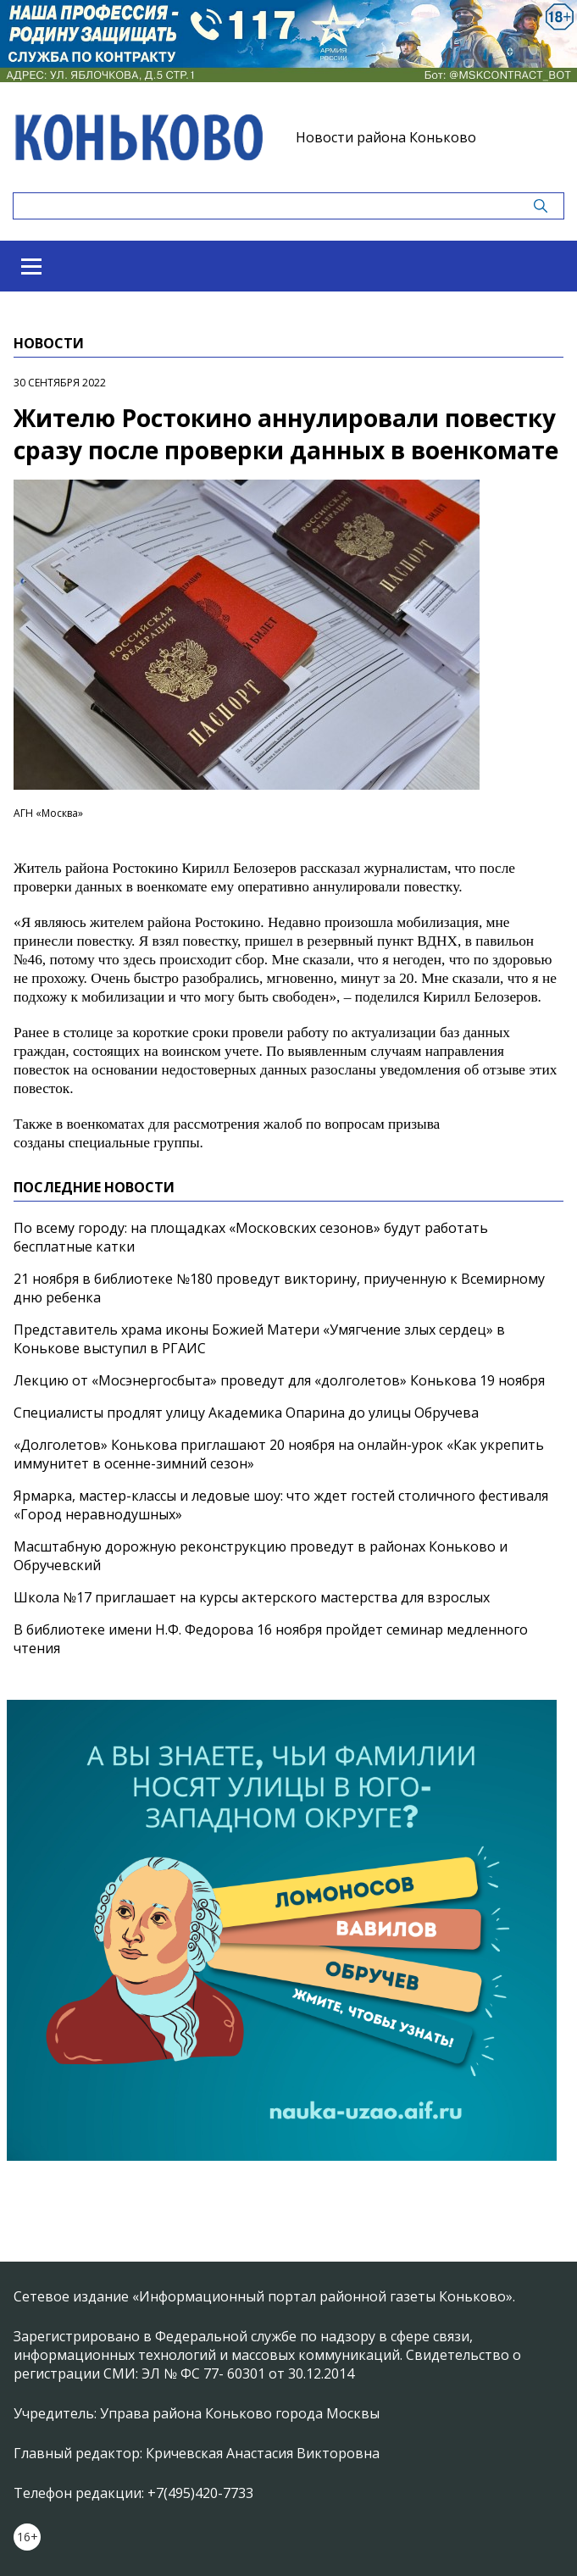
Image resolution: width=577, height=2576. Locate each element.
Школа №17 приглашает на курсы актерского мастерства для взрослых (252, 1597)
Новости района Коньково (386, 137)
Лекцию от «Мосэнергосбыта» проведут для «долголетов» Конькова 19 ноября (279, 1380)
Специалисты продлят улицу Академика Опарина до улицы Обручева (246, 1412)
